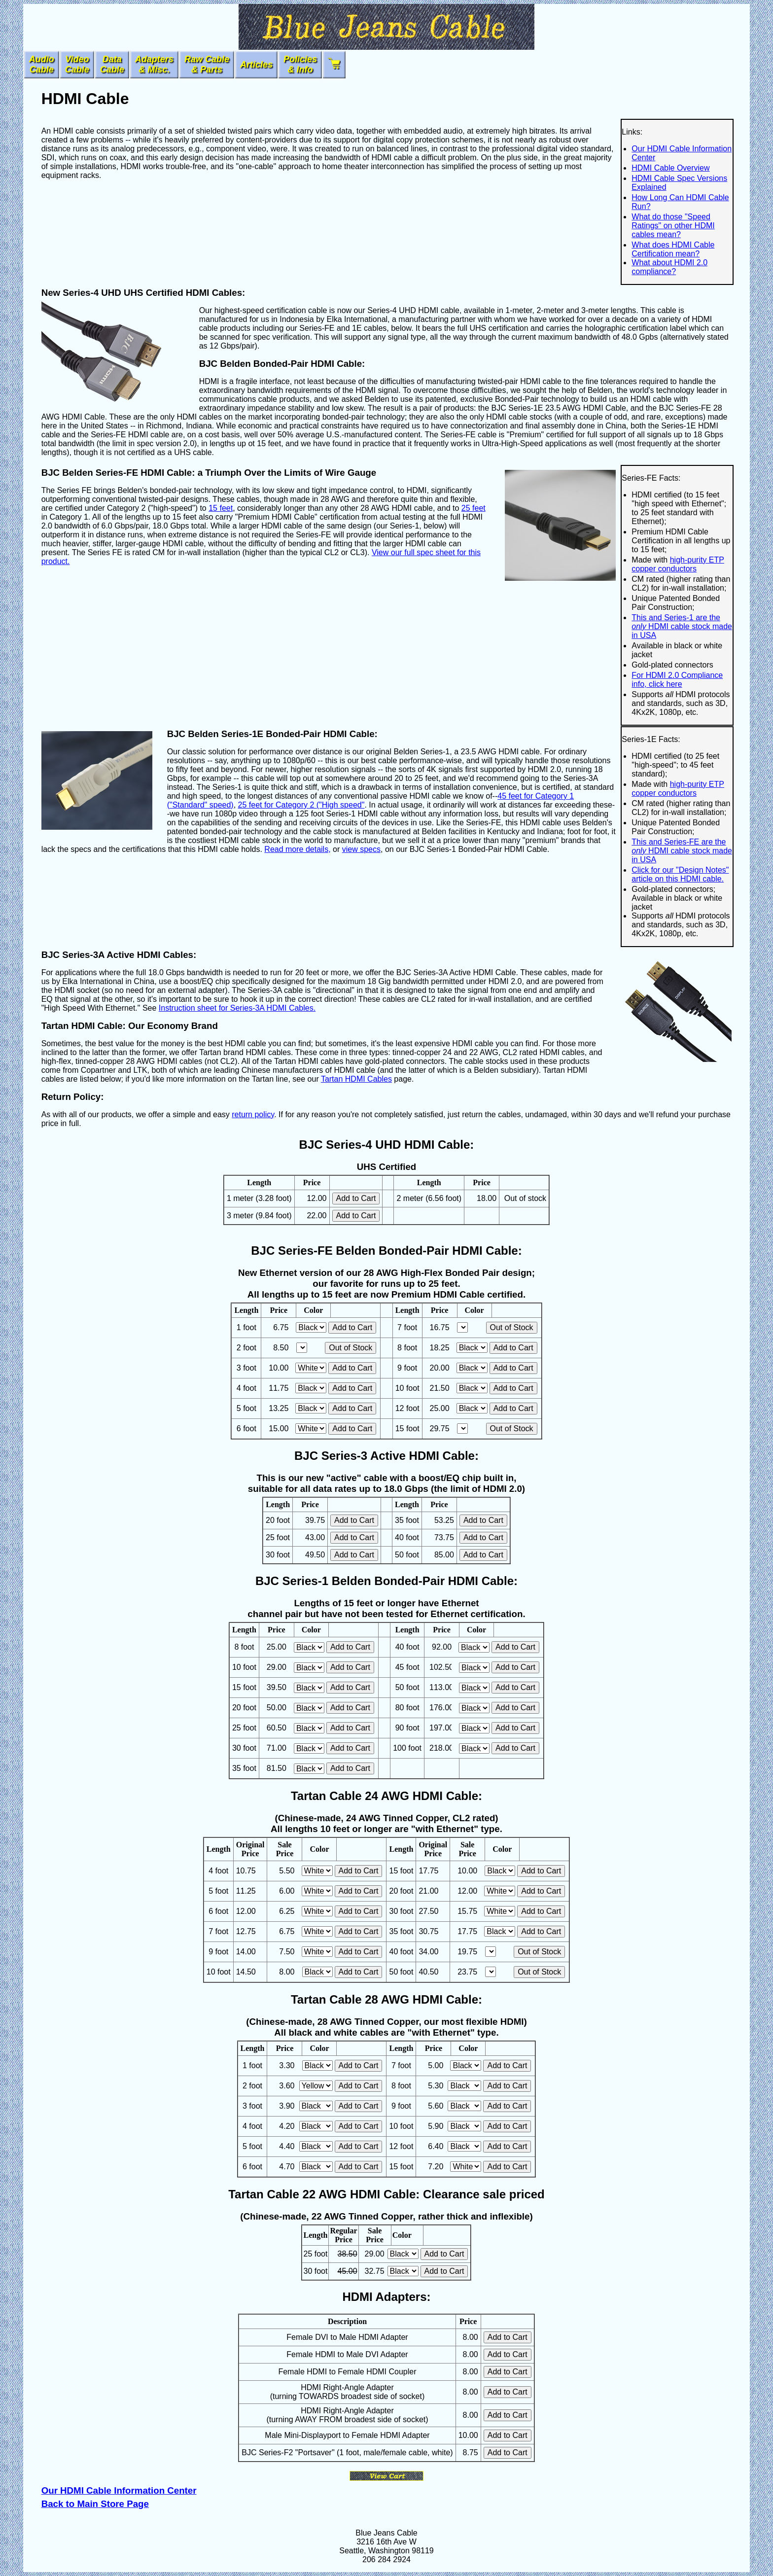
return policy (253, 1114)
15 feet (221, 508)
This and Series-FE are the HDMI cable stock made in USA (682, 851)
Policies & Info (300, 64)
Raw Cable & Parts (206, 64)
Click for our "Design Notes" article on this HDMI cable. (680, 874)
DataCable (112, 64)
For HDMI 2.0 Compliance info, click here (677, 679)
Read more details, (297, 849)
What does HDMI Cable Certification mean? (673, 249)
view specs (361, 849)
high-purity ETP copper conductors (678, 564)
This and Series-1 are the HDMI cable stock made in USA (682, 626)
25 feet (473, 508)
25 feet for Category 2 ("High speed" (301, 805)
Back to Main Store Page (95, 2504)
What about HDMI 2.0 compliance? (669, 267)
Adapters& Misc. (154, 64)
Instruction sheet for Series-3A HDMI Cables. (237, 1008)
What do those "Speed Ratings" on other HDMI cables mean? (673, 225)
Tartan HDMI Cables (356, 1079)
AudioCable (41, 64)
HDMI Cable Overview (670, 168)
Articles (256, 65)
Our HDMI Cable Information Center (119, 2490)
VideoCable (77, 64)
